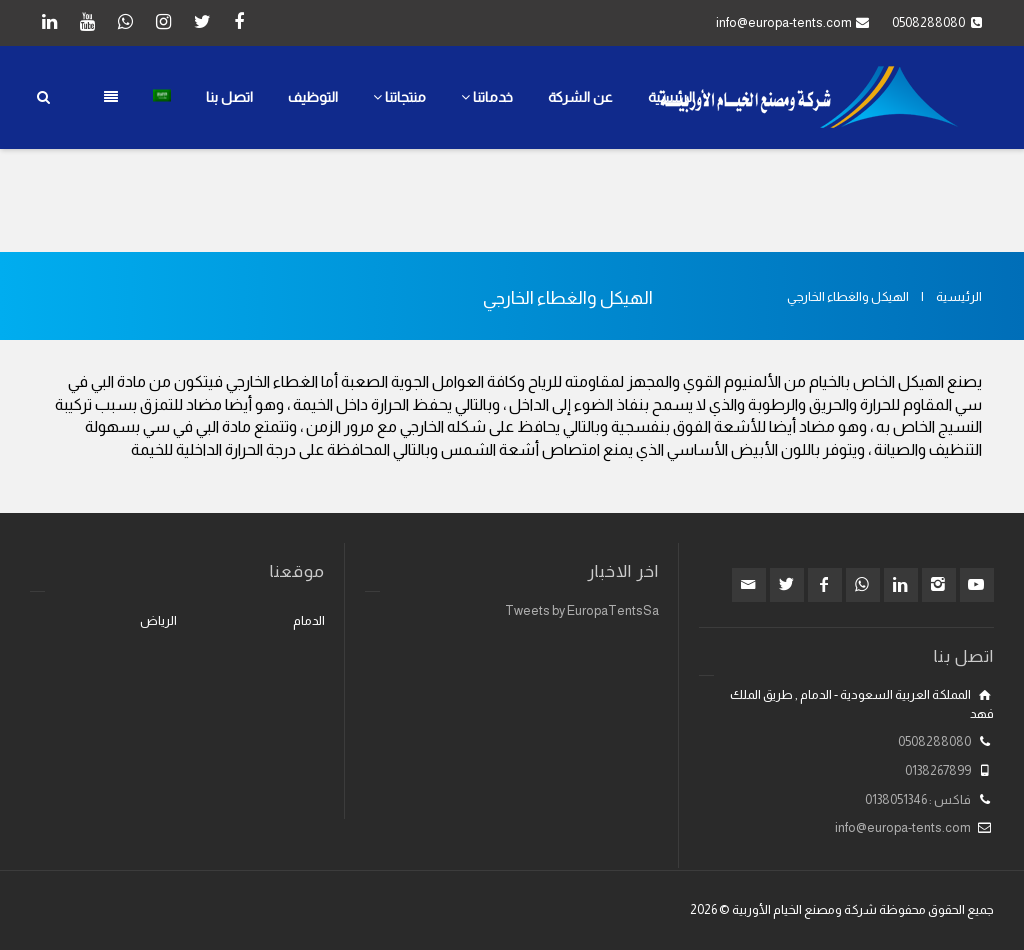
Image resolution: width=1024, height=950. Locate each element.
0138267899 (938, 770)
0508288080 (934, 741)
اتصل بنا (229, 97)
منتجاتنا (399, 97)
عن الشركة (580, 97)
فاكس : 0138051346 (918, 799)
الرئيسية (671, 97)
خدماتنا (487, 97)
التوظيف (313, 97)
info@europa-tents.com (784, 22)
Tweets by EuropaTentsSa (582, 610)
